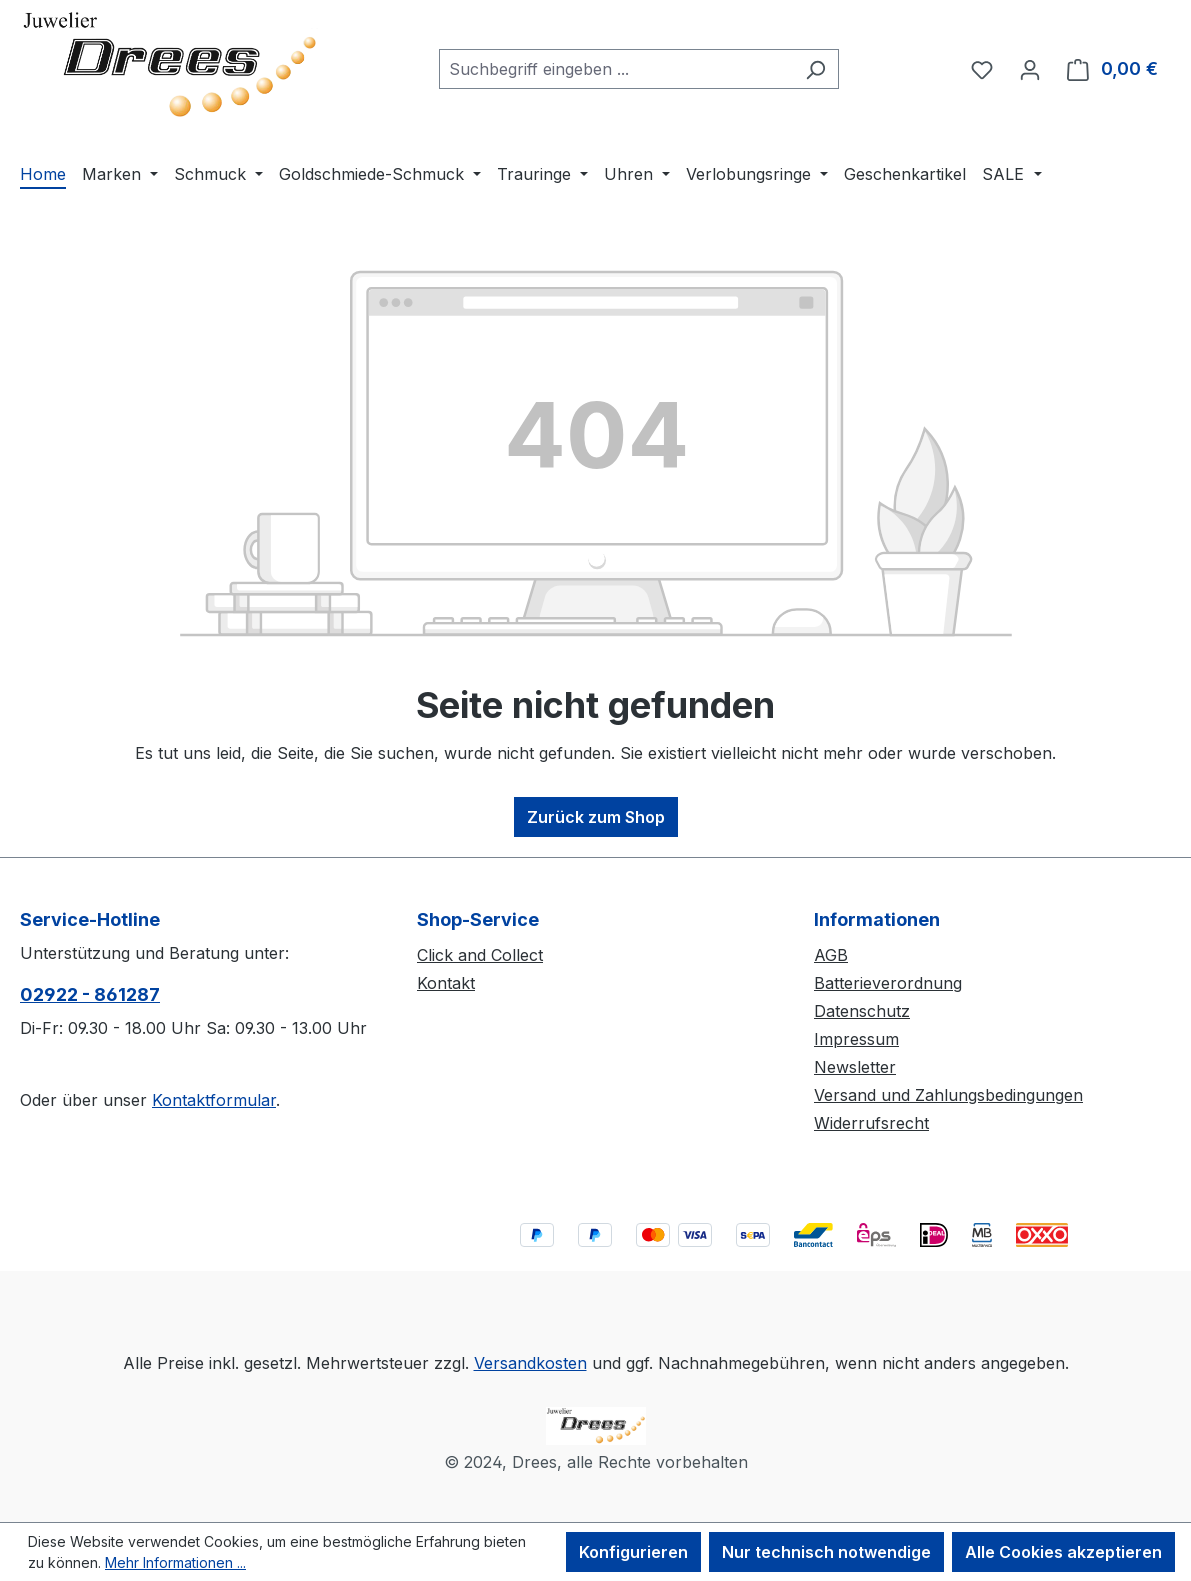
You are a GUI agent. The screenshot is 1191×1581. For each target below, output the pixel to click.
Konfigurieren (633, 1552)
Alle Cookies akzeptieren (1063, 1552)
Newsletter (855, 1067)
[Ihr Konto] (1030, 69)
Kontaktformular (214, 1100)
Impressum (856, 1039)
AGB (831, 955)
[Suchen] (815, 69)
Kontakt (446, 983)
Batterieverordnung (888, 983)
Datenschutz (862, 1011)
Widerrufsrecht (871, 1123)
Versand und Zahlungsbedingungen (948, 1095)
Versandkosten (530, 1363)
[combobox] (616, 69)
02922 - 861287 (90, 994)
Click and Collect (480, 955)
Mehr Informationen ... (175, 1562)
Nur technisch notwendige (826, 1552)
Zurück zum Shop (596, 817)
